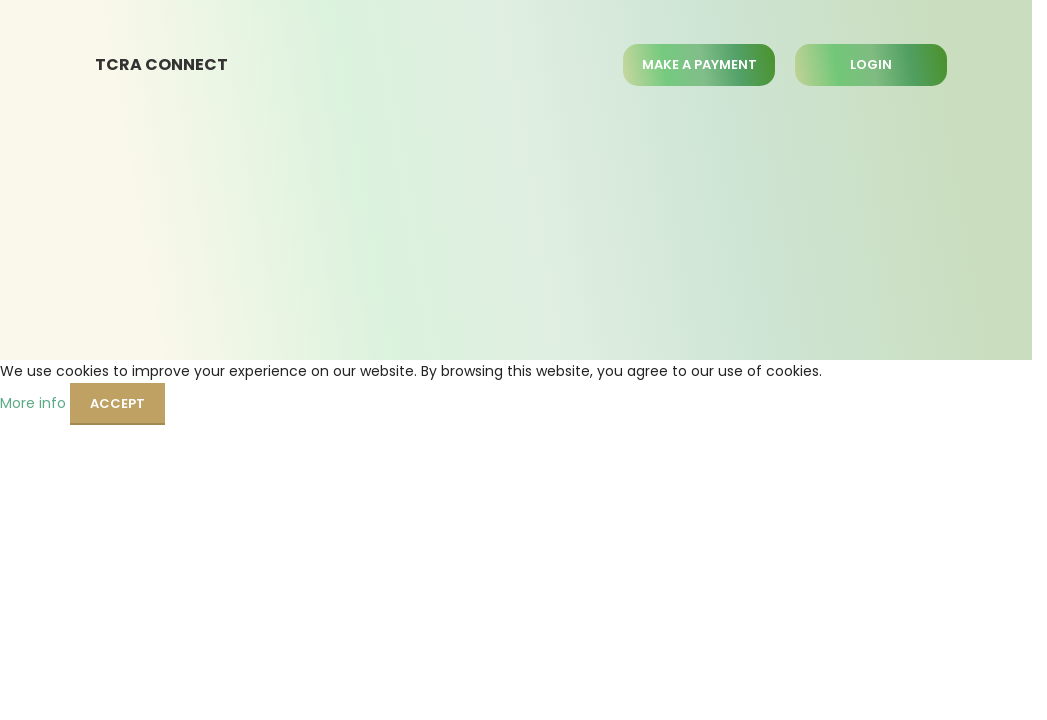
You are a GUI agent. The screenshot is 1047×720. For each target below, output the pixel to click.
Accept (117, 403)
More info (35, 402)
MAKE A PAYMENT (699, 64)
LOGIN (871, 64)
